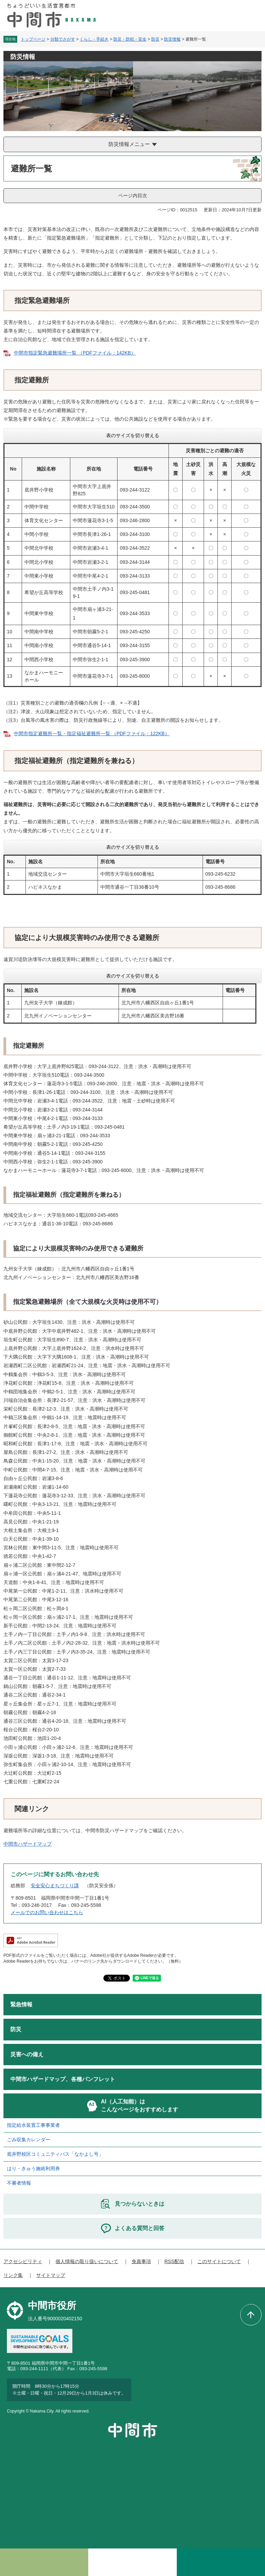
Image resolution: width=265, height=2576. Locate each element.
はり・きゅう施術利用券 (33, 2168)
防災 (155, 39)
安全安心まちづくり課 (55, 1885)
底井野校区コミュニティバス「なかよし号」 (55, 2154)
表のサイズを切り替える (132, 435)
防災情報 (172, 39)
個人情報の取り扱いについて (86, 2261)
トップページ (33, 39)
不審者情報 (19, 2183)
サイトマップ (50, 2275)
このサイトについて (219, 2261)
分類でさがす (62, 39)
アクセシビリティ (22, 2261)
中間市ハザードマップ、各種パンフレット (62, 2079)
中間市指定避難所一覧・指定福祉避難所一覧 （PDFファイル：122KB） (92, 733)
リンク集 (13, 2275)
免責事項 (141, 2261)
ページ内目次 (132, 195)
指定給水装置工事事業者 (33, 2125)
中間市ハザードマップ (27, 1844)
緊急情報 (21, 2004)
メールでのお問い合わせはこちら (47, 1912)
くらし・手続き (94, 39)
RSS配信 (174, 2261)
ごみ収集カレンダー (28, 2139)
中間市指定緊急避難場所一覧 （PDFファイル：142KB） (75, 353)
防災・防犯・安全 (129, 39)
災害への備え (26, 2054)
